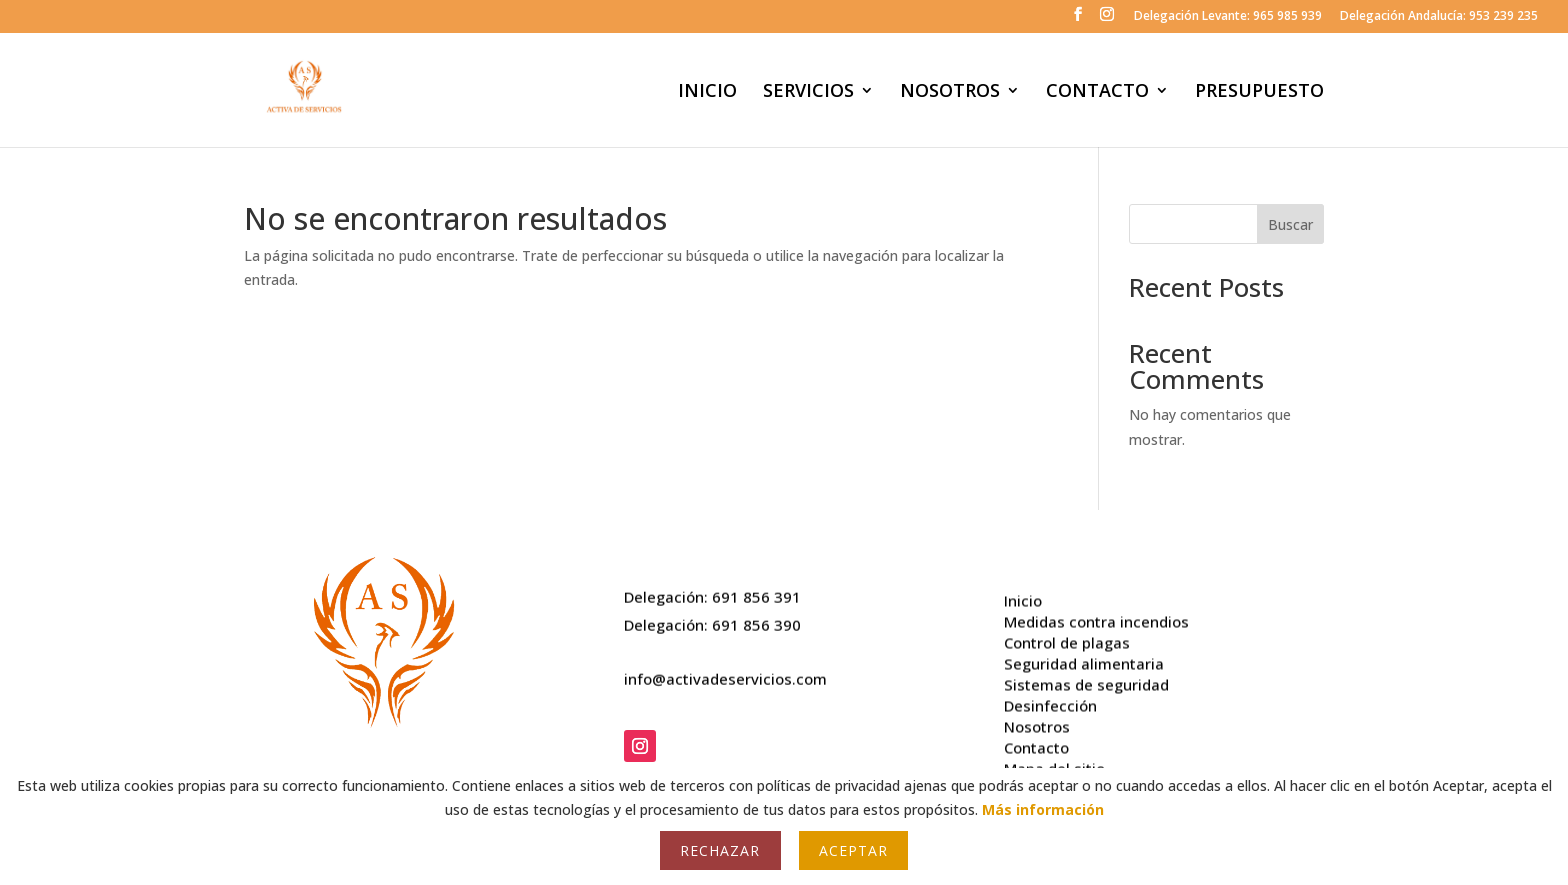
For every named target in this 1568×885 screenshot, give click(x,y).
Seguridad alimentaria (1084, 656)
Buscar (1290, 224)
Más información (1043, 809)
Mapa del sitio (1054, 761)
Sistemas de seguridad (1086, 677)
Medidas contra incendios (1096, 614)
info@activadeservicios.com (725, 674)
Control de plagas (1067, 635)
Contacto (1036, 740)
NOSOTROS (950, 92)
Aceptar (853, 850)
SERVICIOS (808, 92)
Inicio (1023, 593)
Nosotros (1037, 719)
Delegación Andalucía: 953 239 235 (1439, 17)
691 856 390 (756, 620)
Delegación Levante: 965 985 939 (1228, 17)
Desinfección (1050, 698)
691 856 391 (756, 592)
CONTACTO (1097, 92)
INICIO (707, 92)
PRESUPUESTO (1259, 92)
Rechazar (720, 850)
